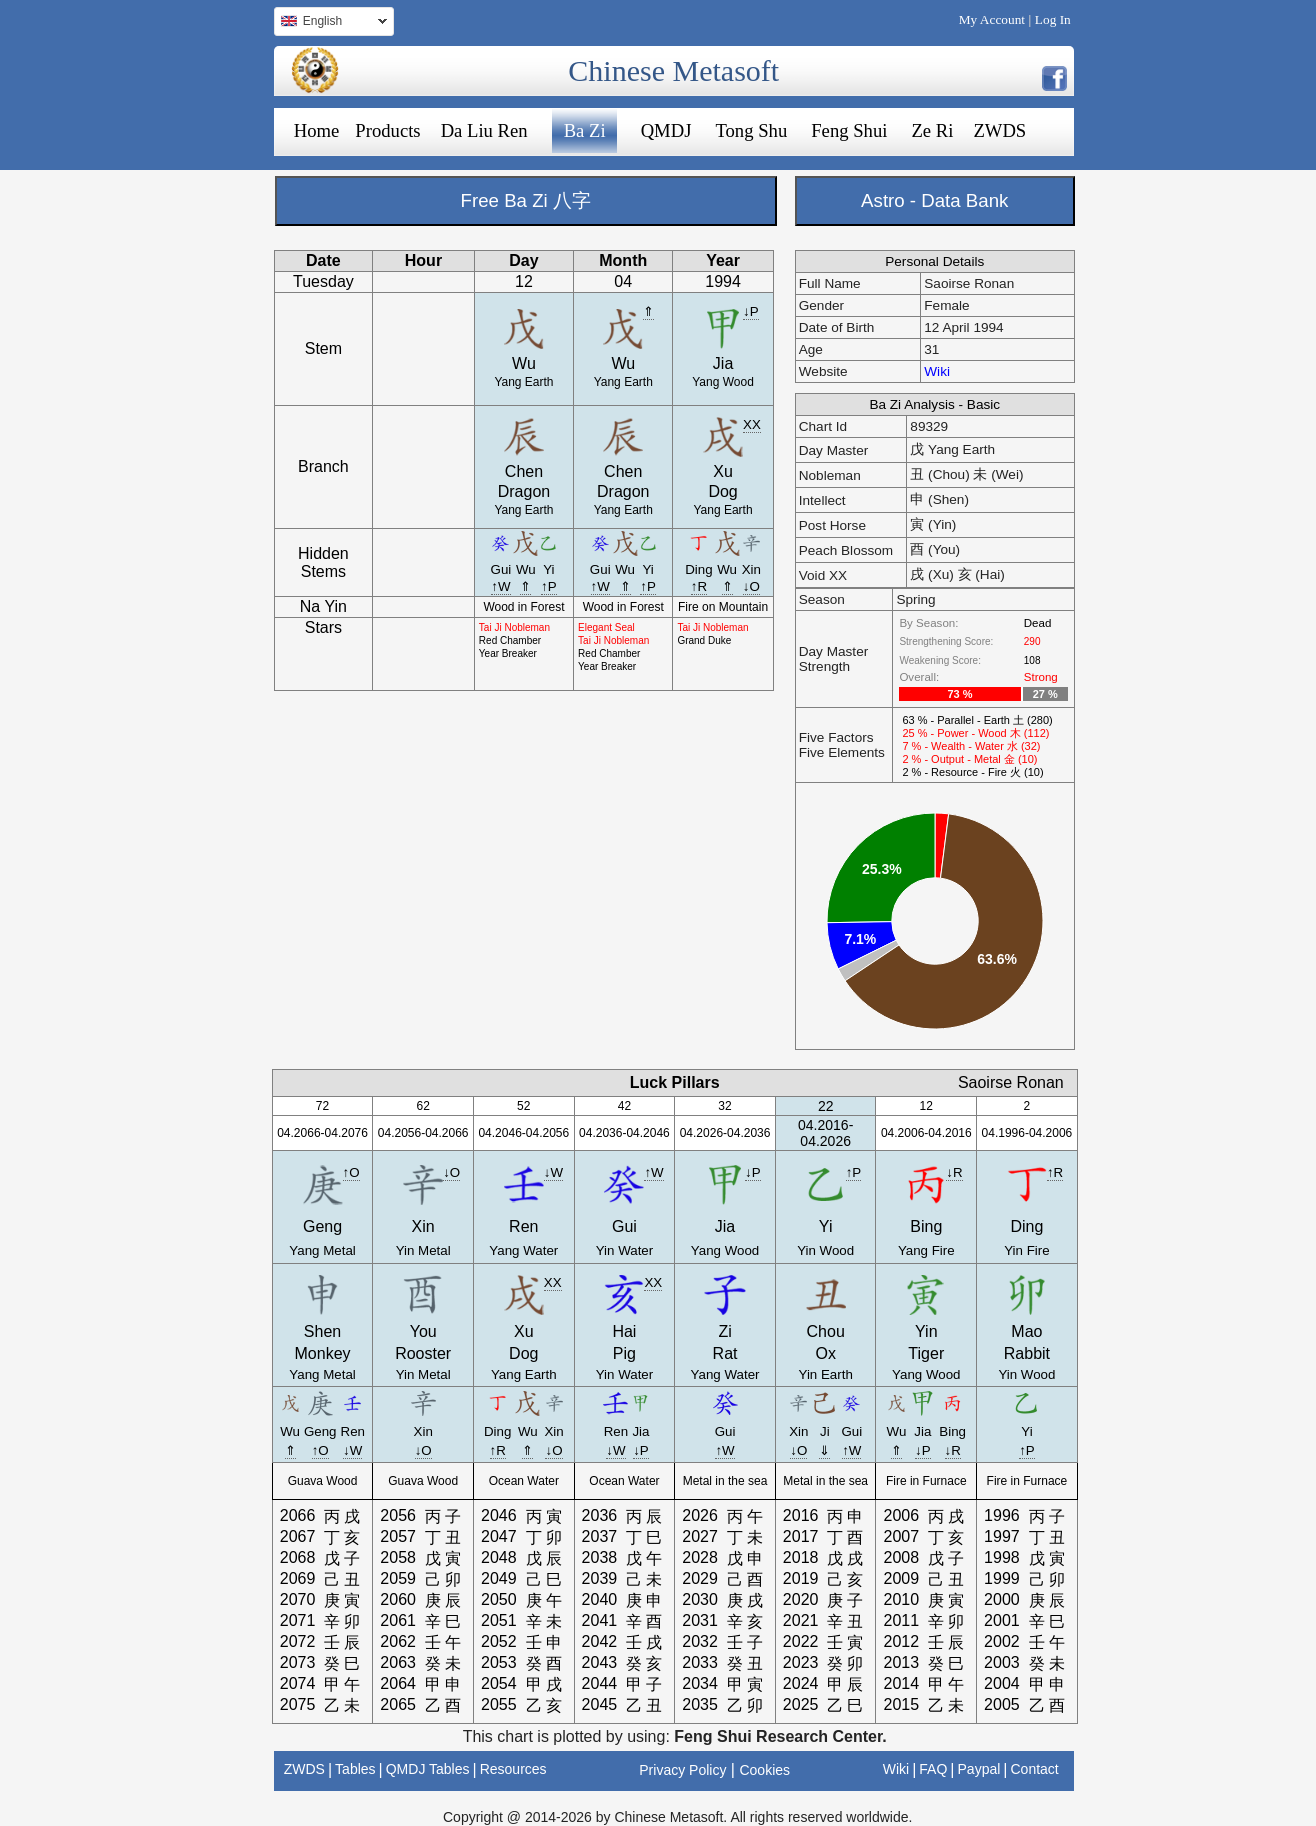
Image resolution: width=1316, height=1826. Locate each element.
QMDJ (666, 130)
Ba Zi (585, 130)
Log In (1053, 19)
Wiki (937, 371)
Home (317, 130)
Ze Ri (932, 130)
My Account (992, 19)
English (330, 23)
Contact (1034, 1769)
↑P (549, 586)
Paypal (979, 1769)
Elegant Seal (606, 627)
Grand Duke (704, 640)
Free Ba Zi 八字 (526, 200)
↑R (699, 586)
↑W (500, 586)
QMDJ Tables (428, 1769)
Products (387, 130)
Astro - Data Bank (934, 200)
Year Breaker (508, 653)
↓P (751, 311)
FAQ (933, 1769)
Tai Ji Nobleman (514, 627)
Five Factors (836, 737)
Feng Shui (849, 130)
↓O (751, 586)
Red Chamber (510, 640)
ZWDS (999, 130)
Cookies (764, 1770)
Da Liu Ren (484, 130)
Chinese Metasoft (673, 70)
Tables (355, 1769)
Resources (513, 1769)
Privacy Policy (682, 1770)
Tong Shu (751, 130)
